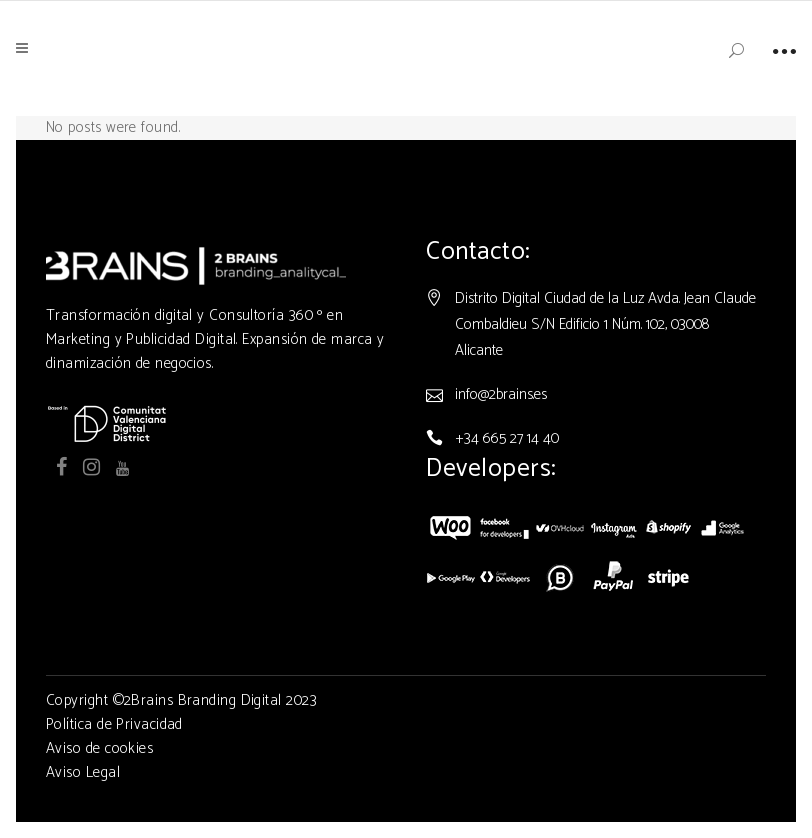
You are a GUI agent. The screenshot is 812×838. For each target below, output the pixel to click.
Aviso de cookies (99, 748)
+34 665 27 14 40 (507, 438)
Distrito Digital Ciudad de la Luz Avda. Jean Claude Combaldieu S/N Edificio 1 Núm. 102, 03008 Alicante (605, 324)
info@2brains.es (501, 394)
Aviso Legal (83, 772)
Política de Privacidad (114, 724)
